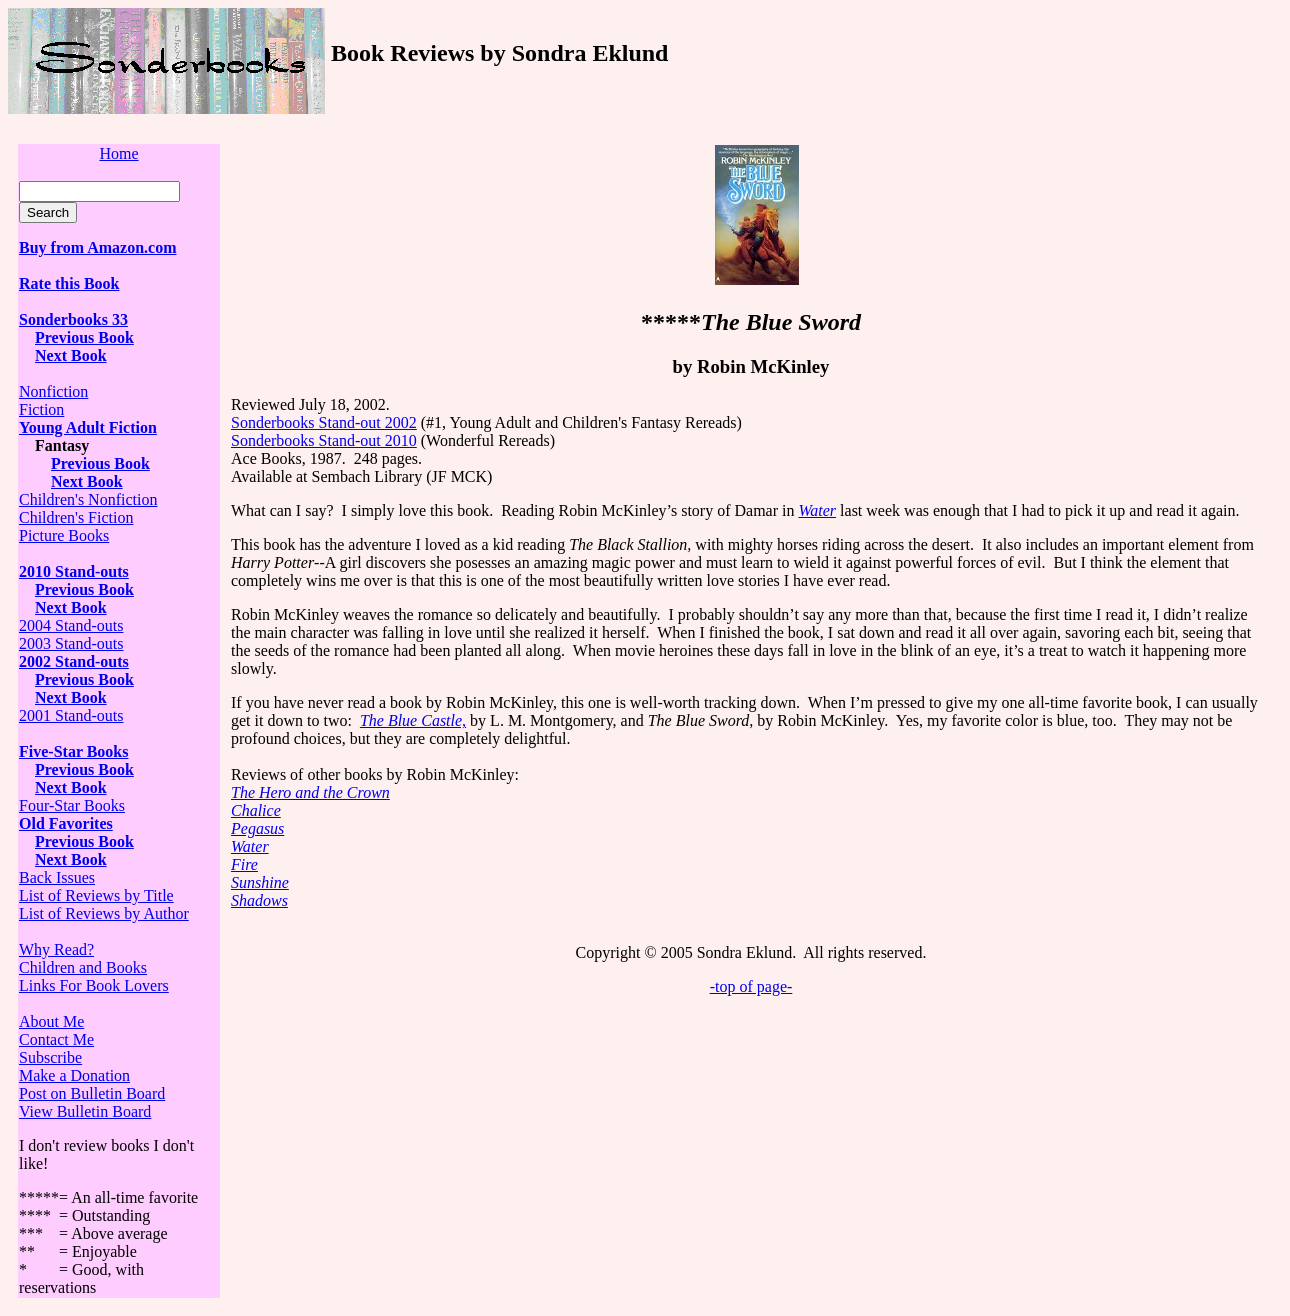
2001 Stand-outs (71, 715)
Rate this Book (69, 283)
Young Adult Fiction (88, 427)
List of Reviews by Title (96, 895)
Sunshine (260, 882)
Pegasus (257, 828)
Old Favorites (66, 823)
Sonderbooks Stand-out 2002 (324, 422)
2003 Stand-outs (71, 643)
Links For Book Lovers (94, 985)
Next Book (71, 355)
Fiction (41, 409)
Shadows (259, 900)
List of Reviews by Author (104, 913)
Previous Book (84, 337)
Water (250, 846)
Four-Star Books (72, 805)
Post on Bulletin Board (92, 1093)
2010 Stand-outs (74, 571)
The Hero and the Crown (310, 792)
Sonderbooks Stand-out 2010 (324, 440)
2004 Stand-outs (71, 625)
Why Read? (56, 949)
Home (118, 153)
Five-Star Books (73, 751)
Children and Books (83, 967)
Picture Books (64, 535)
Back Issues (57, 877)
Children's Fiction (76, 517)
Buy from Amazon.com (97, 247)
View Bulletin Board (85, 1111)
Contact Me (56, 1039)
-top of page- (751, 986)
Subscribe (50, 1057)
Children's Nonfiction (88, 499)
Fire (244, 864)
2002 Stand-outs (74, 661)
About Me (51, 1021)
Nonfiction (53, 391)
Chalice (256, 810)
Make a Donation (74, 1075)
